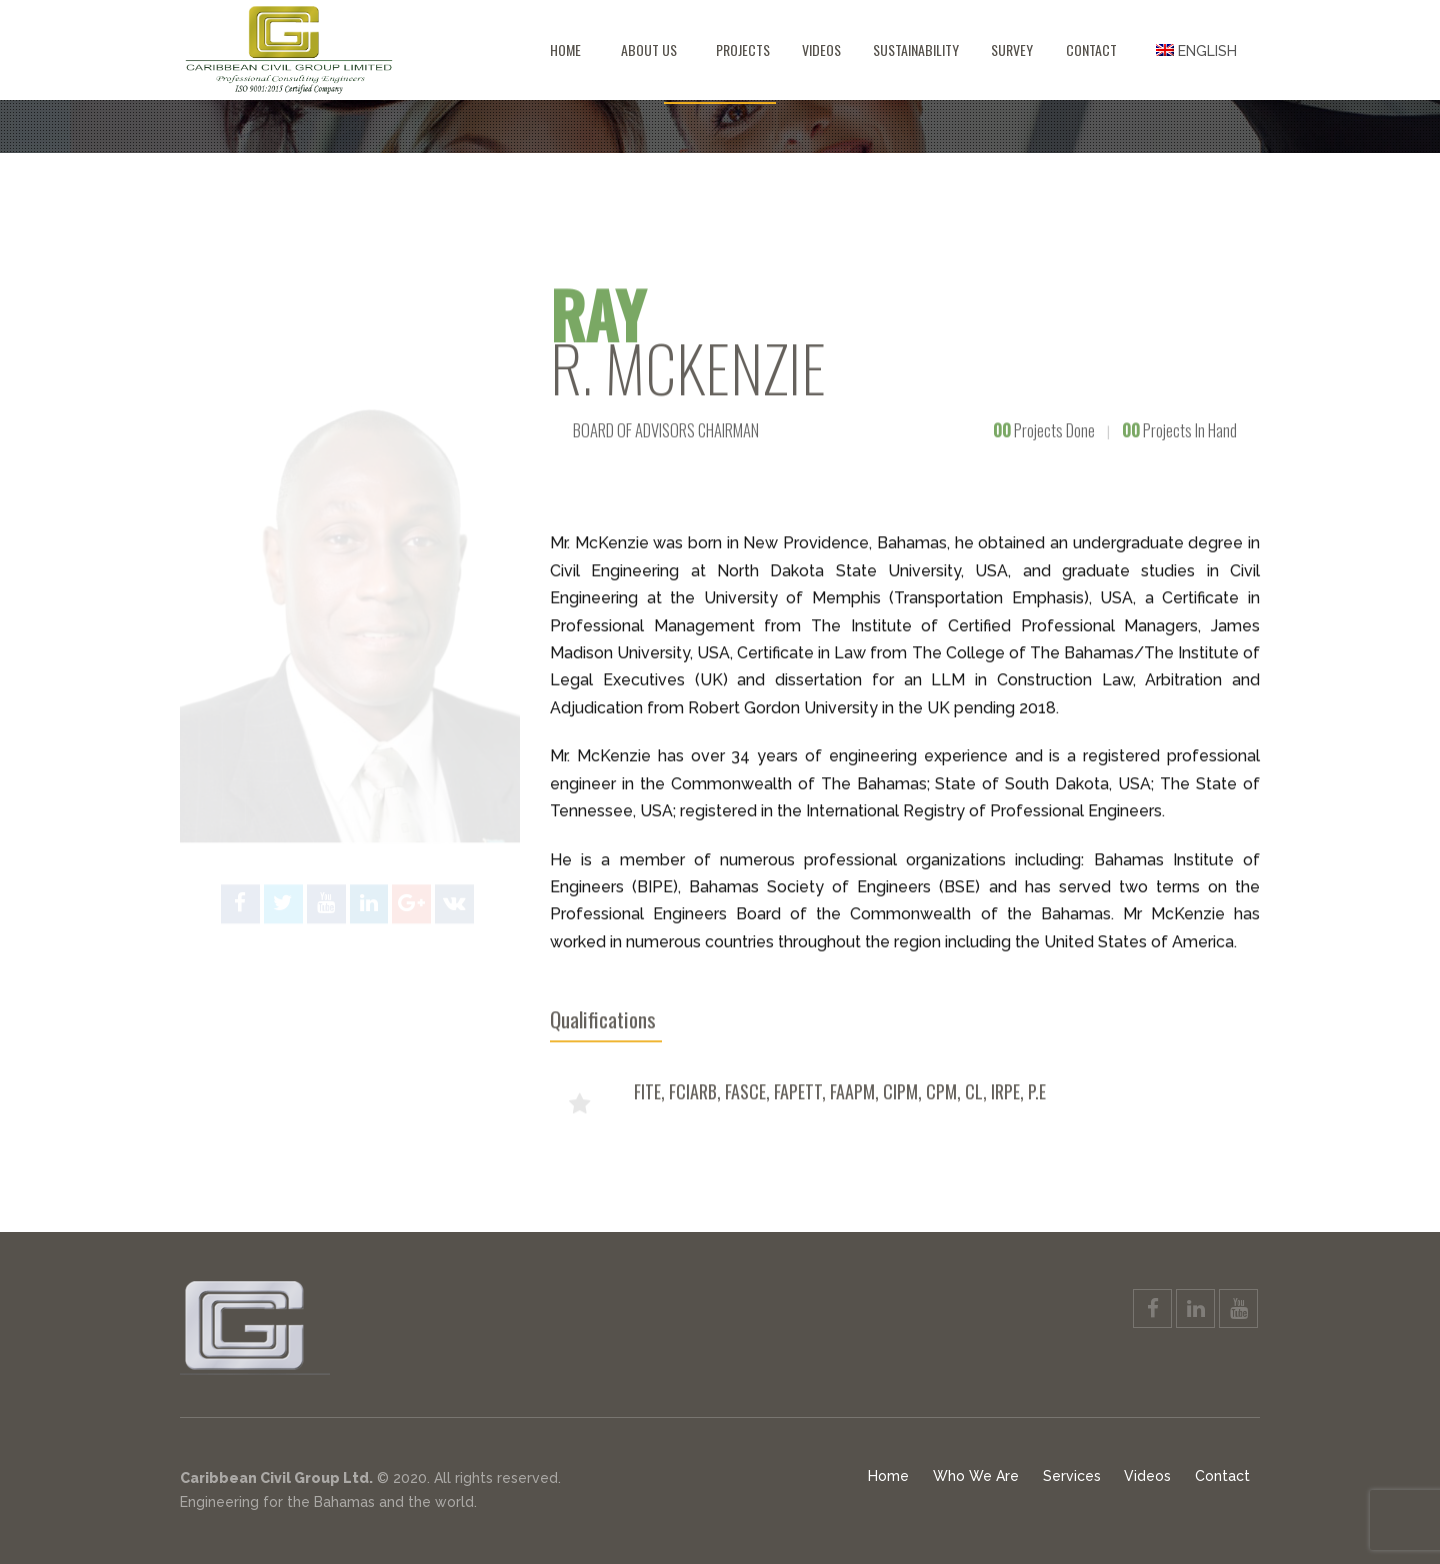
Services (1072, 1476)
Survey (1012, 49)
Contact (1091, 49)
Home (565, 49)
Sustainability (916, 49)
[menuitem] (1196, 50)
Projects (743, 49)
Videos (821, 49)
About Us (649, 49)
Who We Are (976, 1476)
